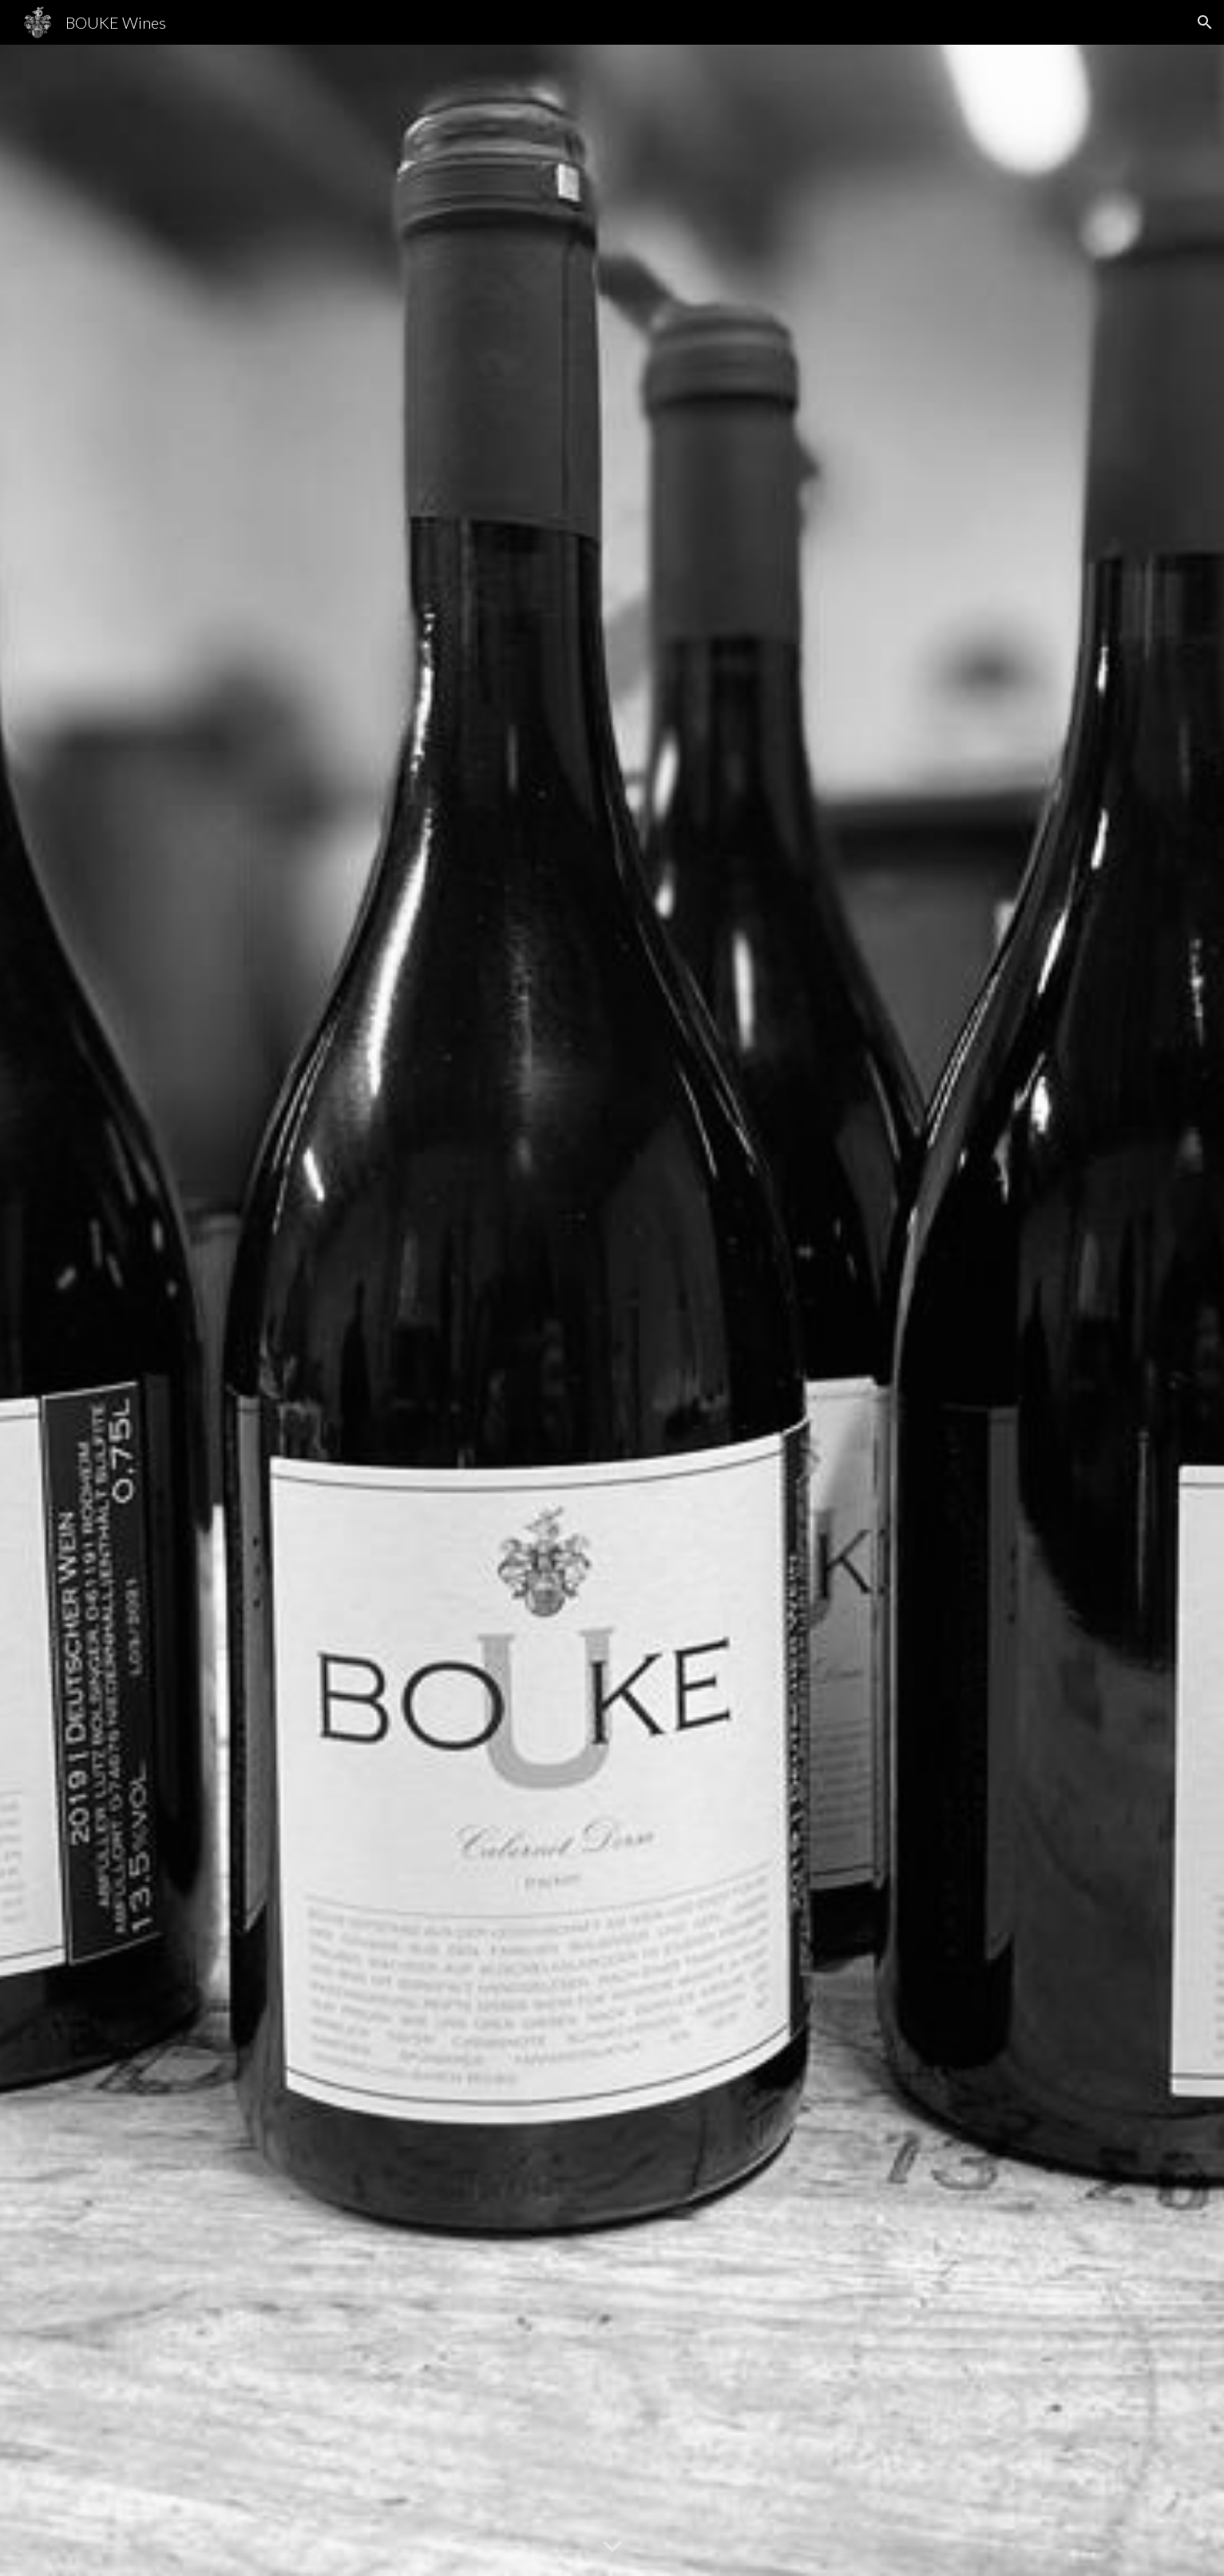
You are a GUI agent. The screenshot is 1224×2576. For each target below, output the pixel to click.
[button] (1205, 22)
